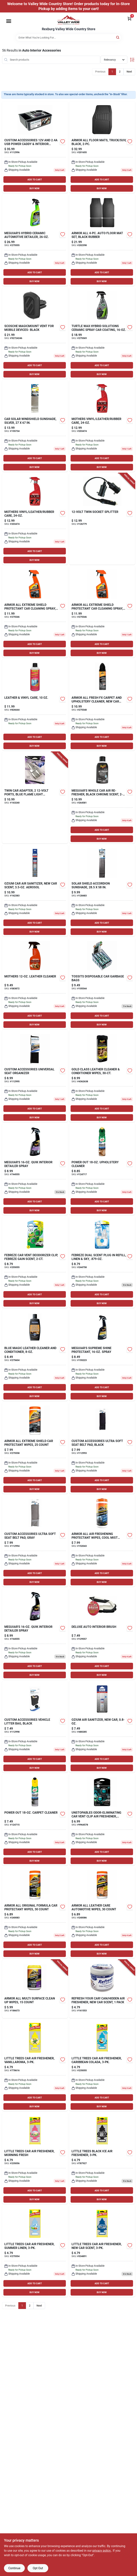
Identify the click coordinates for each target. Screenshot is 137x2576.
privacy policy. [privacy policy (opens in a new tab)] (101, 2550)
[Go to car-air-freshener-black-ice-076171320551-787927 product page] (102, 2158)
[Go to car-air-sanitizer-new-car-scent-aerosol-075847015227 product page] (35, 890)
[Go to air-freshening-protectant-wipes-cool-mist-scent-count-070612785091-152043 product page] (102, 1541)
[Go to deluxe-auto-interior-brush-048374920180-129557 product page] (102, 1634)
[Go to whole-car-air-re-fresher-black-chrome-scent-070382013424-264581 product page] (102, 797)
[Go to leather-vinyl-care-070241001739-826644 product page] (35, 704)
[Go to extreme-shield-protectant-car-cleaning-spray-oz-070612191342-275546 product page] (35, 612)
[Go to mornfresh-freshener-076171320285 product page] (35, 2158)
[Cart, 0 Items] (129, 19)
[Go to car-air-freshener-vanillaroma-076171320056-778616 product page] (35, 2065)
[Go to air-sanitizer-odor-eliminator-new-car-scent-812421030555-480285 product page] (102, 1726)
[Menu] (8, 21)
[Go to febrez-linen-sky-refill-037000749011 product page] (102, 1262)
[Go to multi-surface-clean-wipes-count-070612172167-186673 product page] (35, 1989)
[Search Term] (68, 37)
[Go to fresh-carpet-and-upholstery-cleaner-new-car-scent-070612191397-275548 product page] (102, 704)
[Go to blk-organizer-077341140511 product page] (35, 147)
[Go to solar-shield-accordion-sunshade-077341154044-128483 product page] (102, 890)
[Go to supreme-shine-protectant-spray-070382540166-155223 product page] (102, 1355)
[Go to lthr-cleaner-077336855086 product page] (35, 1355)
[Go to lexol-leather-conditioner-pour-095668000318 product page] (102, 1076)
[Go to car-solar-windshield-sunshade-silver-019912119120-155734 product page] (35, 426)
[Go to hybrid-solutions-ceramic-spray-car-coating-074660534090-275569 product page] (102, 333)
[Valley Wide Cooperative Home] (68, 20)
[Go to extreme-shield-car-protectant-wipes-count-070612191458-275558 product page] (35, 1448)
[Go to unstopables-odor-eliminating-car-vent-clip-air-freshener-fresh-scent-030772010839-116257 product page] (102, 1819)
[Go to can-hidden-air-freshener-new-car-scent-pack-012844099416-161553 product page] (102, 1989)
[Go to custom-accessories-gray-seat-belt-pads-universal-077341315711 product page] (35, 1541)
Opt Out (38, 2568)
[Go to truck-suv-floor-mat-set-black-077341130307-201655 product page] (102, 147)
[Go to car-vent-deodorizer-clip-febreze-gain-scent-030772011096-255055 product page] (35, 1262)
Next (129, 71)
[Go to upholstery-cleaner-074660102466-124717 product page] (102, 1169)
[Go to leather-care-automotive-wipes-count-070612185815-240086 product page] (102, 1912)
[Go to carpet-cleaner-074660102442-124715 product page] (35, 1819)
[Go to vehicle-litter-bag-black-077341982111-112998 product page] (35, 1726)
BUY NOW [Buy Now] (35, 188)
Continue (14, 2568)
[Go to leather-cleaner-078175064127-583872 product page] (35, 983)
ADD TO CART (34, 179)
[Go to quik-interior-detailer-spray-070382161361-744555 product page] (35, 1169)
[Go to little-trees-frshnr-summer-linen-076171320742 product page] (35, 2251)
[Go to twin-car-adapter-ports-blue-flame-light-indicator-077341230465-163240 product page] (35, 797)
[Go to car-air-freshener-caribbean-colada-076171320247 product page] (102, 2065)
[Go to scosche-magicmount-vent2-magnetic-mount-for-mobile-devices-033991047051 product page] (35, 333)
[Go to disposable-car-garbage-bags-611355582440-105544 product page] (102, 983)
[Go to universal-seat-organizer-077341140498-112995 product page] (35, 1076)
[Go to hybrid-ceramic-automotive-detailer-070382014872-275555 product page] (35, 240)
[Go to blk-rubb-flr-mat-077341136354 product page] (102, 240)
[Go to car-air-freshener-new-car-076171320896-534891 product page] (102, 2251)
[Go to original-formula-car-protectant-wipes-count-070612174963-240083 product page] (35, 1912)
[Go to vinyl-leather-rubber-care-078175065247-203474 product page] (102, 426)
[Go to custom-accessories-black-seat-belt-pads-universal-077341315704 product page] (102, 1448)
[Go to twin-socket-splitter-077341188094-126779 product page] (102, 519)
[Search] (118, 37)
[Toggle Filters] (132, 60)
